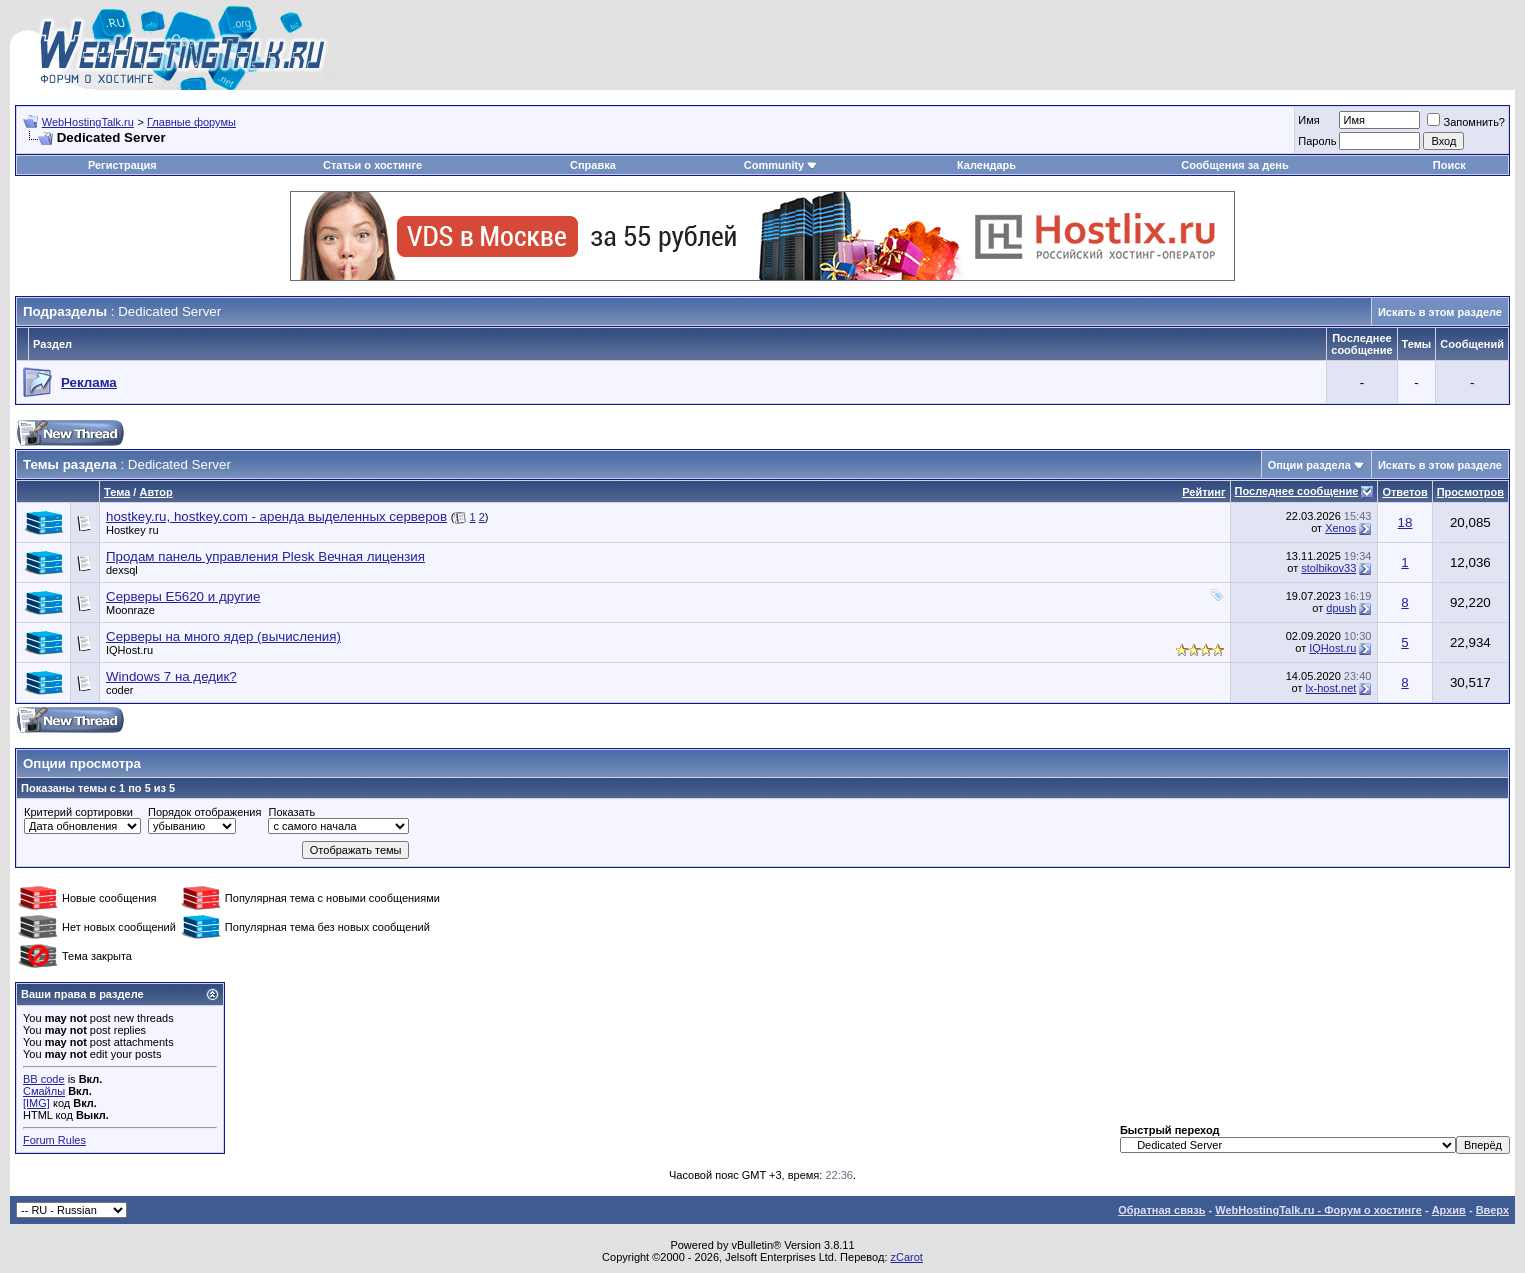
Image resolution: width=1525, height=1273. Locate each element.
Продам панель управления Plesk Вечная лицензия (265, 556)
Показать (291, 812)
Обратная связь (1161, 1210)
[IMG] (36, 1103)
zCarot (907, 1257)
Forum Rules (54, 1140)
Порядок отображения (204, 812)
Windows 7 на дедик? (171, 676)
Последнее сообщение (1297, 491)
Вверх (1492, 1210)
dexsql (122, 570)
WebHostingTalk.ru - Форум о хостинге (1318, 1210)
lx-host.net (1331, 688)
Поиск (1449, 165)
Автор (155, 492)
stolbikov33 (1328, 568)
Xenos (1340, 528)
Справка (593, 165)
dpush (1341, 608)
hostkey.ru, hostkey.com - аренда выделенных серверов (276, 516)
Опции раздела (1309, 465)
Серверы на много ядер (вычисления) (223, 636)
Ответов (1404, 492)
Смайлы (44, 1091)
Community (781, 165)
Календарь (986, 165)
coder (120, 690)
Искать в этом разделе (1440, 312)
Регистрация (122, 165)
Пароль (1317, 141)
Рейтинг (1203, 492)
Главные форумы (191, 122)
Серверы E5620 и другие (183, 596)
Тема (117, 492)
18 (1405, 522)
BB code (44, 1079)
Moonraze (130, 610)
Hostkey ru (132, 530)
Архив (1449, 1210)
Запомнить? (1466, 122)
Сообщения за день (1234, 165)
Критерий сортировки (78, 812)
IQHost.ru (129, 650)
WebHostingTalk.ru (88, 122)
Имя (1308, 120)
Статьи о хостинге (372, 165)
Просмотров (1470, 492)
